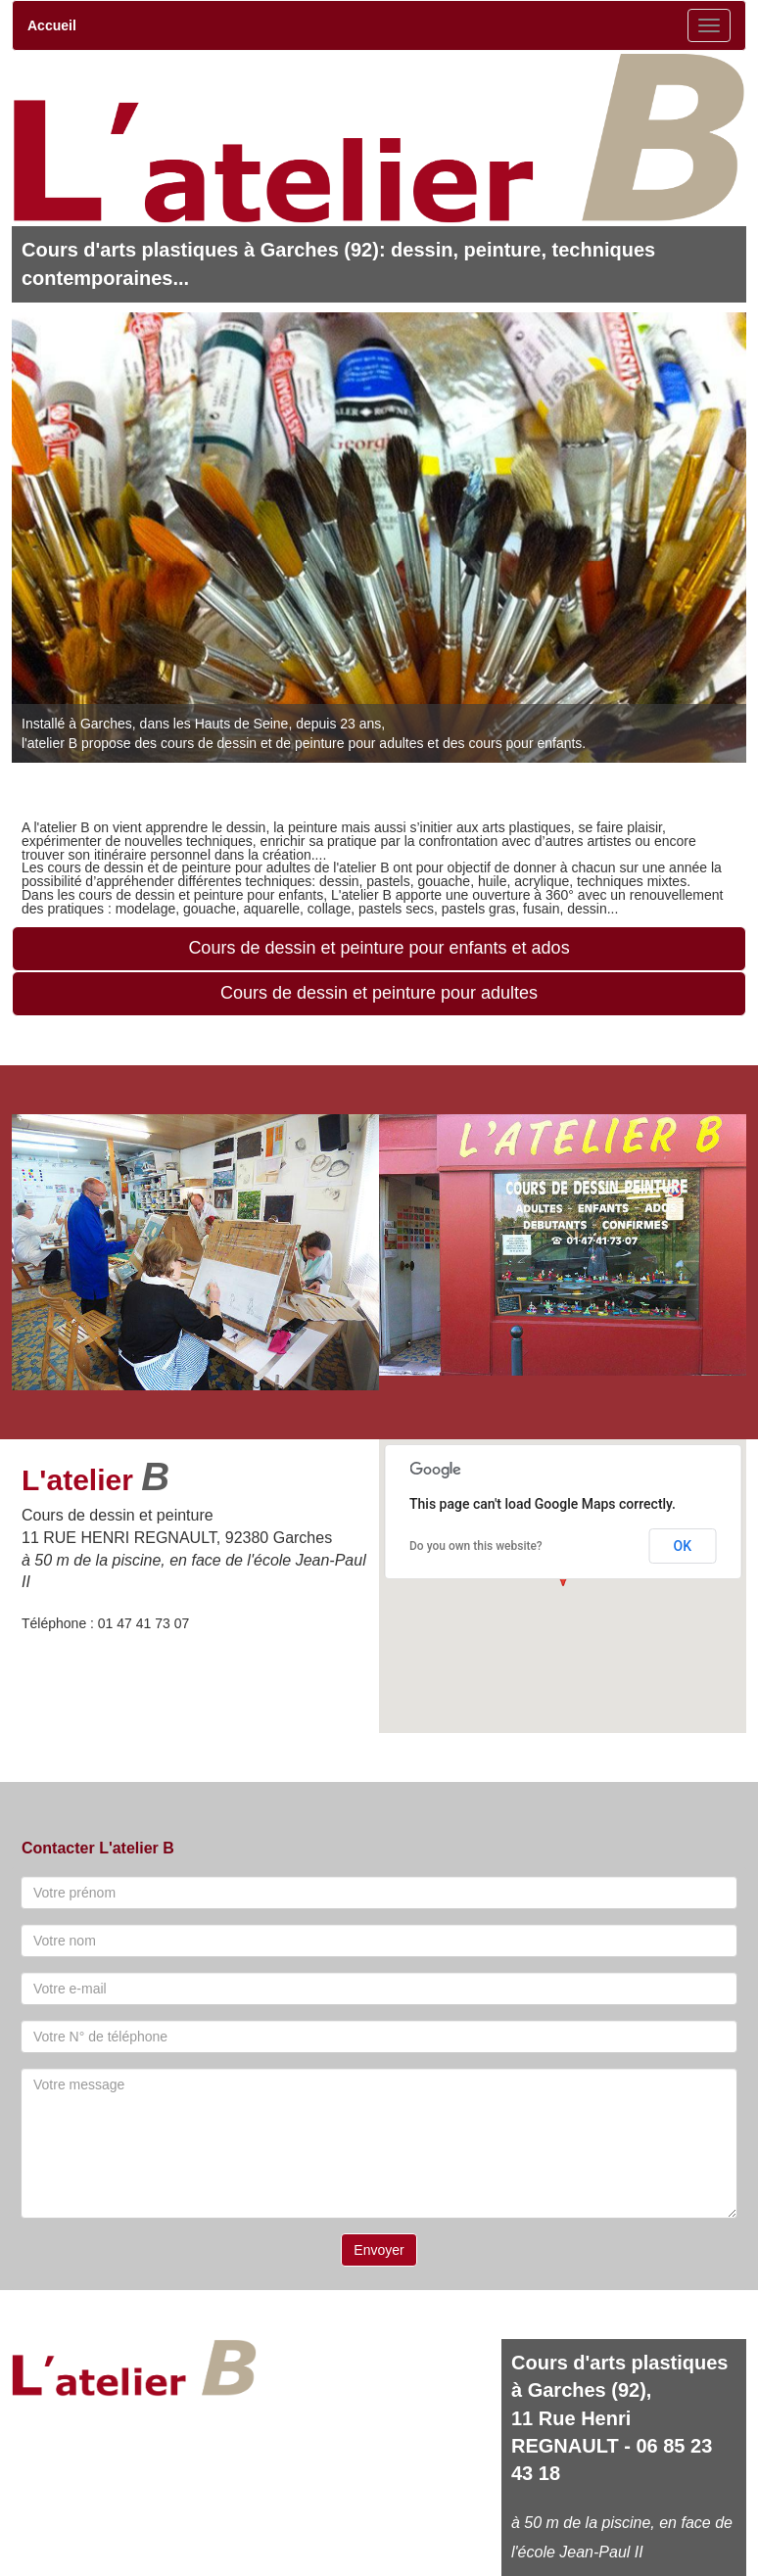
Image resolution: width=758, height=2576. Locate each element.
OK (683, 1546)
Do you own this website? (476, 1546)
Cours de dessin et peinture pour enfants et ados (378, 948)
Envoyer (378, 2250)
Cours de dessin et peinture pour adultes (379, 993)
